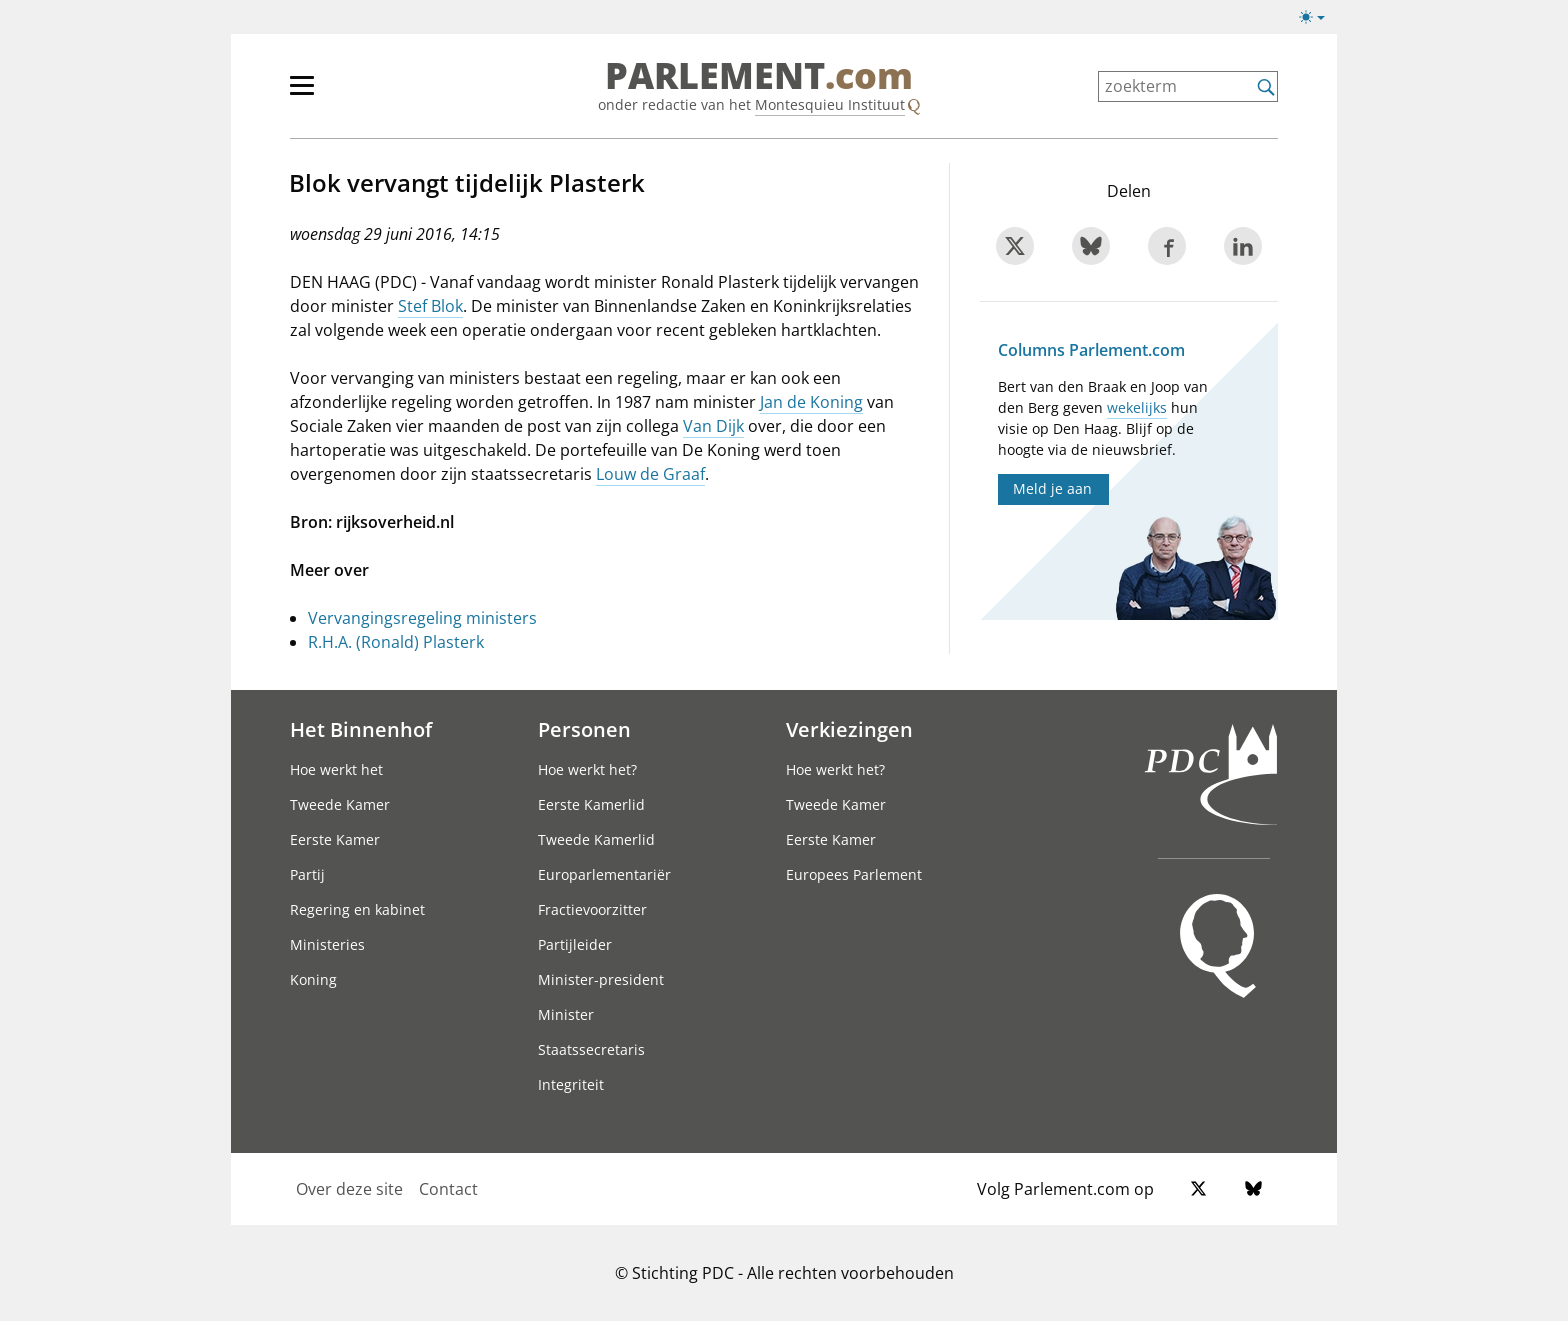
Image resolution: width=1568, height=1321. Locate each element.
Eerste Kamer (335, 839)
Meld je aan (1052, 488)
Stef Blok (430, 306)
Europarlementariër (604, 874)
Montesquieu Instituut (830, 104)
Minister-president (601, 979)
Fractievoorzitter (592, 909)
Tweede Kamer (340, 804)
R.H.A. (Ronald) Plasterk (396, 642)
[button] (1312, 17)
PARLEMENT (759, 76)
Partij (307, 874)
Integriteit (571, 1084)
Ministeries (327, 944)
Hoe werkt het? (587, 769)
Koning (313, 979)
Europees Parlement (854, 874)
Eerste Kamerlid (591, 804)
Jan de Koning (811, 402)
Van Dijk (713, 426)
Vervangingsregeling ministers (422, 618)
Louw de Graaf (650, 474)
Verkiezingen (849, 729)
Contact (448, 1189)
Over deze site (349, 1189)
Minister (566, 1014)
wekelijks (1137, 407)
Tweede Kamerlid (596, 839)
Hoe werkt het (336, 769)
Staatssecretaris (591, 1049)
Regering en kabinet (357, 909)
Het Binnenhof (361, 729)
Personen (584, 729)
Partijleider (575, 944)
